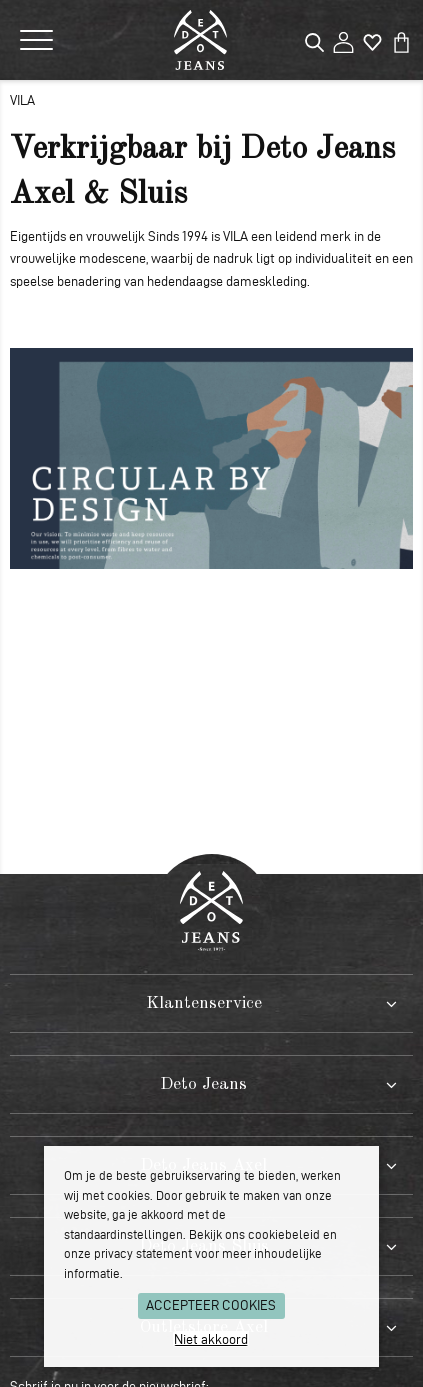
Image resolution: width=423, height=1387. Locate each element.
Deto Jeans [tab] (203, 1084)
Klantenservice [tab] (204, 1003)
